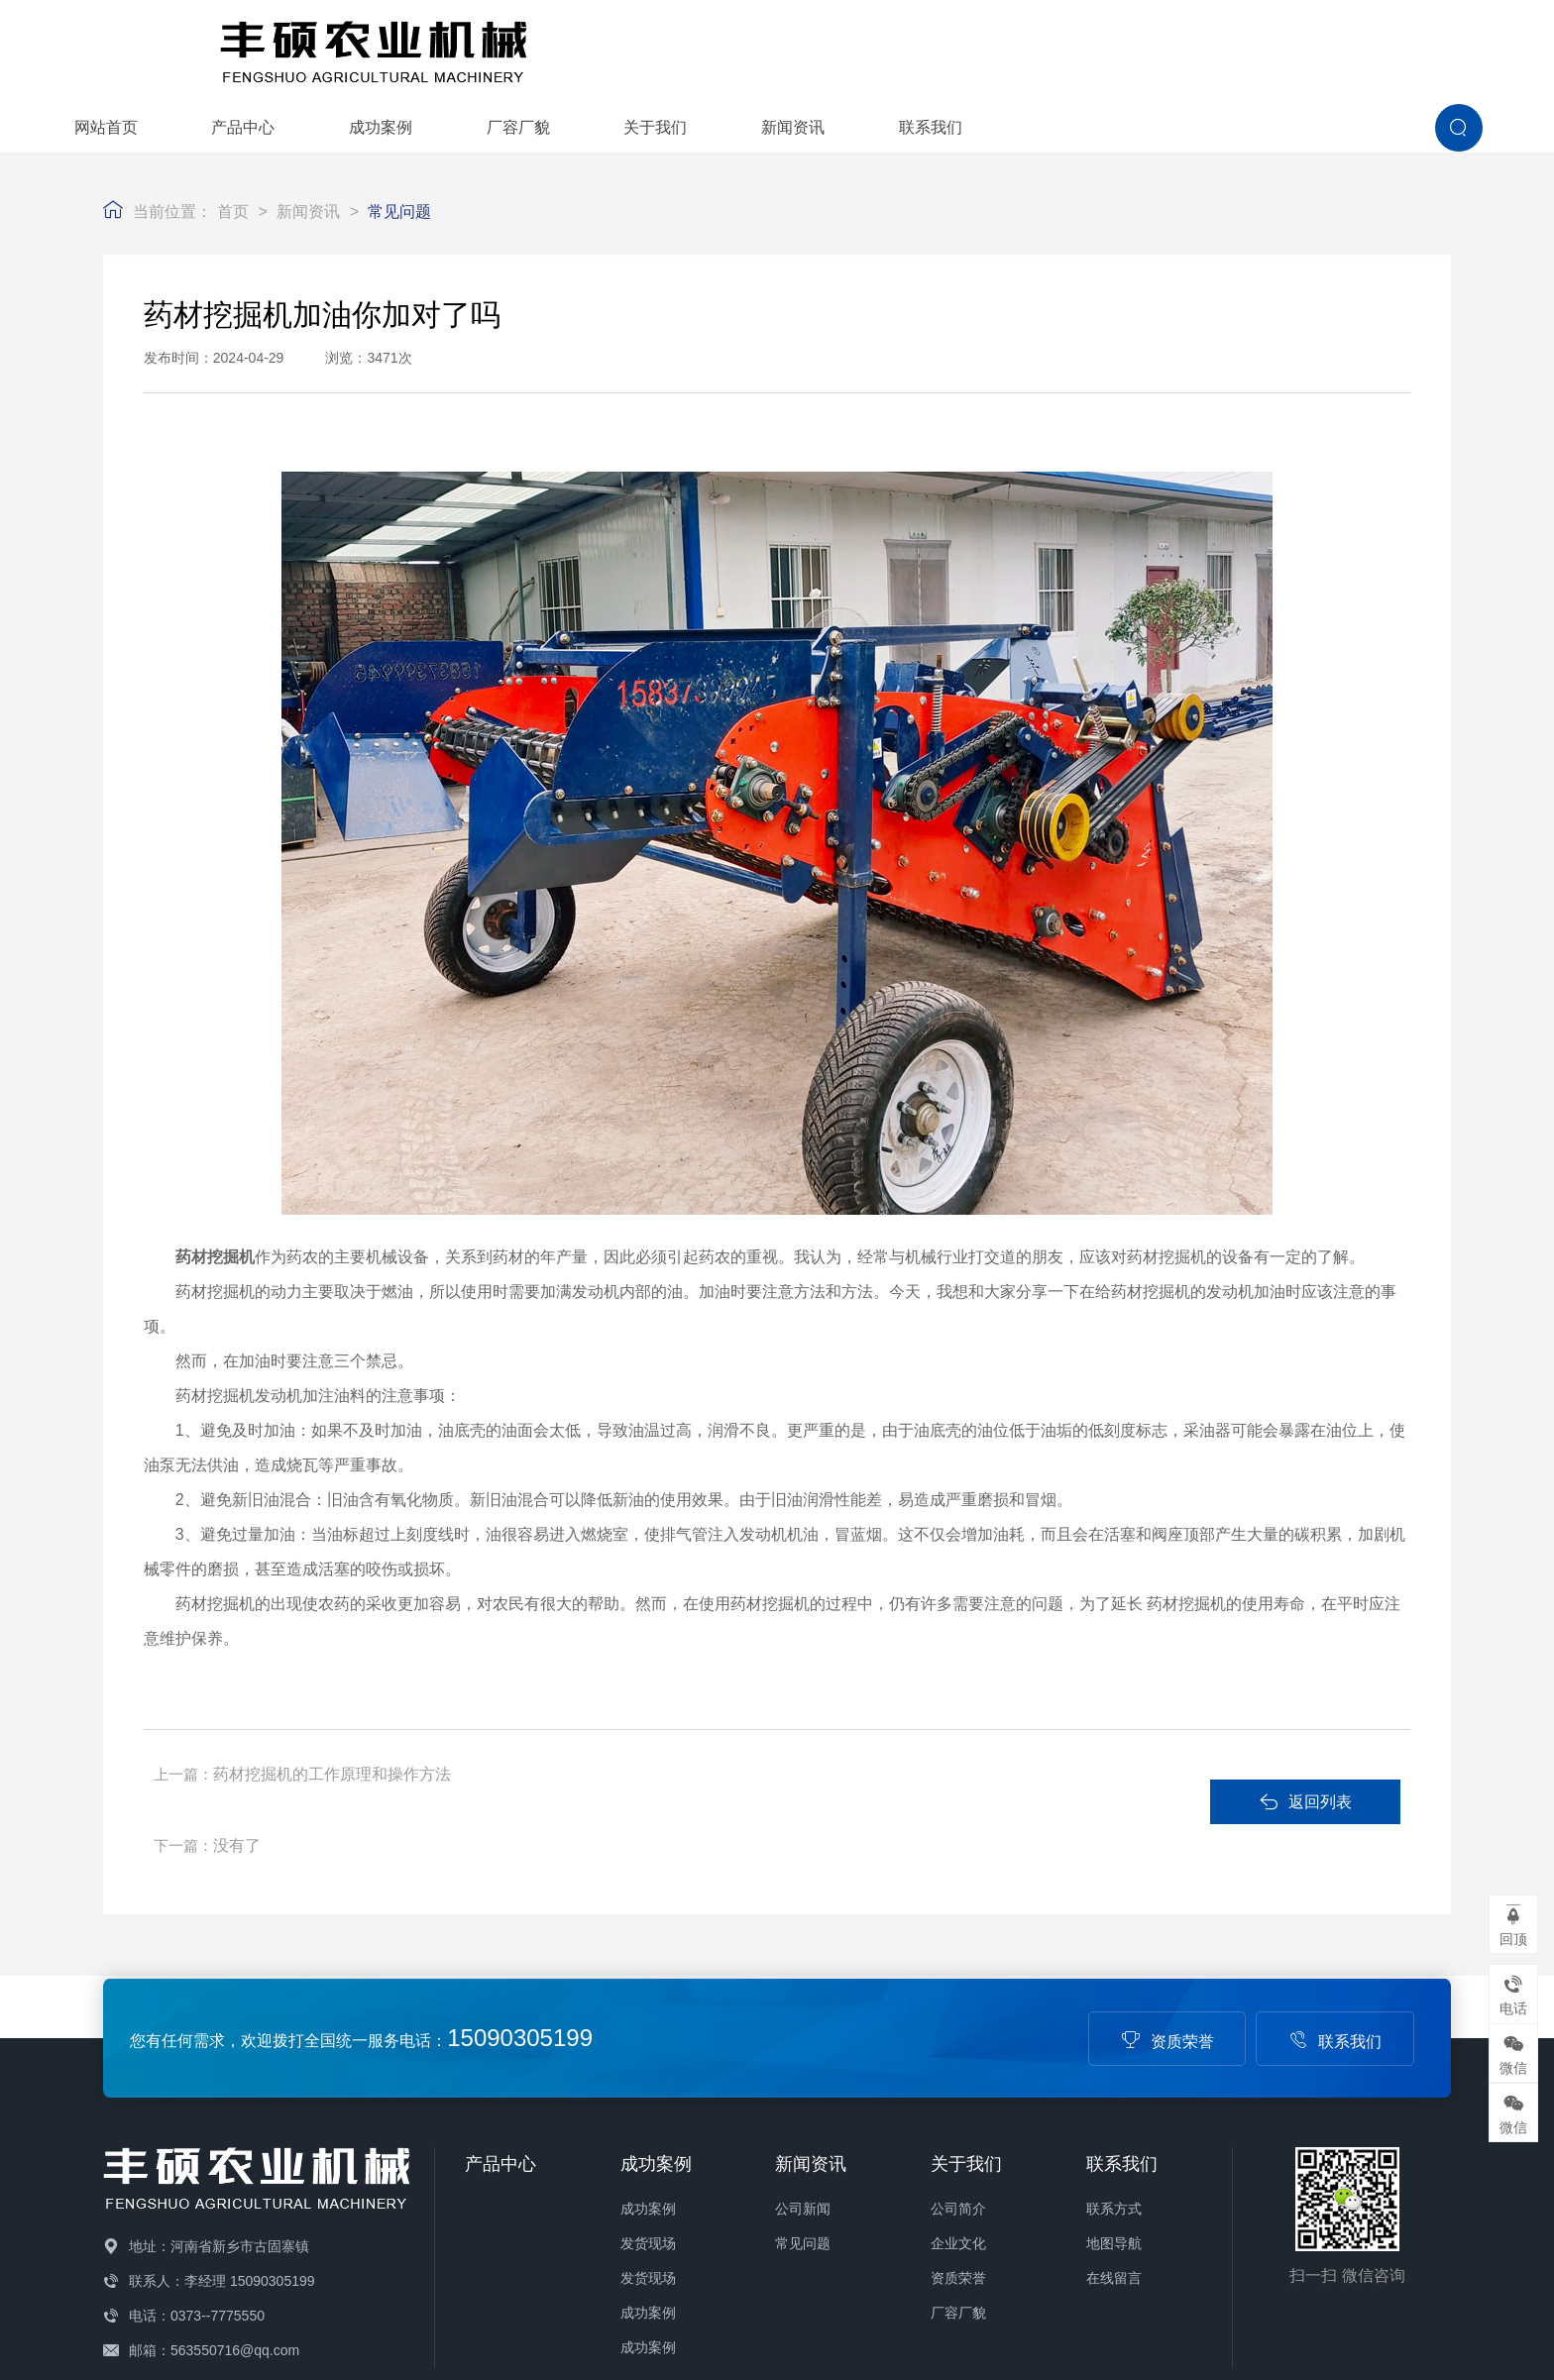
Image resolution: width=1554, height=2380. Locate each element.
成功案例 (769, 46)
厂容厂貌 (907, 46)
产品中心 (631, 46)
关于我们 (1043, 46)
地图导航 (1114, 2128)
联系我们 (1319, 46)
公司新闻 (803, 2094)
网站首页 (494, 46)
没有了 (706, 1713)
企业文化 (958, 2128)
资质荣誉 (1167, 1925)
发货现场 (648, 2128)
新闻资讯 (1181, 46)
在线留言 (1114, 2163)
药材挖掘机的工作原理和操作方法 (336, 1713)
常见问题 (399, 151)
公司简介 (958, 2094)
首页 (233, 151)
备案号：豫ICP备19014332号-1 (464, 2355)
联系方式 (1114, 2094)
